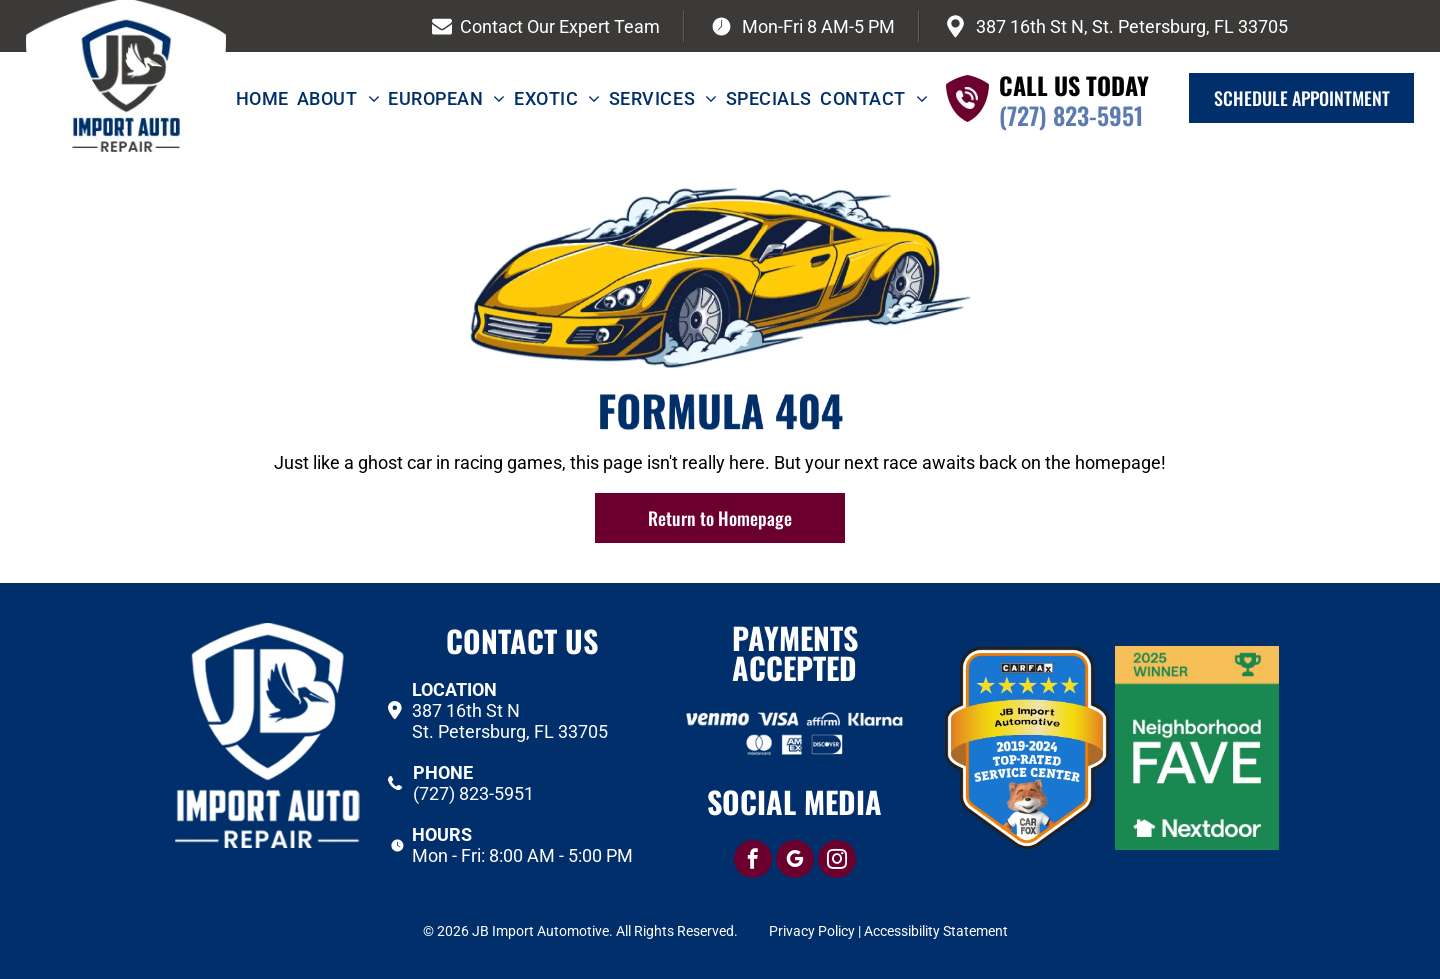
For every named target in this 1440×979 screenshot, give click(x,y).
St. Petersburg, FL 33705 (510, 731)
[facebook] (753, 861)
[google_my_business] (795, 861)
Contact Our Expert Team (560, 26)
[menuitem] (266, 98)
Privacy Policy (812, 931)
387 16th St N (466, 710)
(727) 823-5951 (1071, 115)
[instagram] (837, 861)
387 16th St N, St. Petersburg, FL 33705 (1132, 26)
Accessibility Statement (936, 931)
